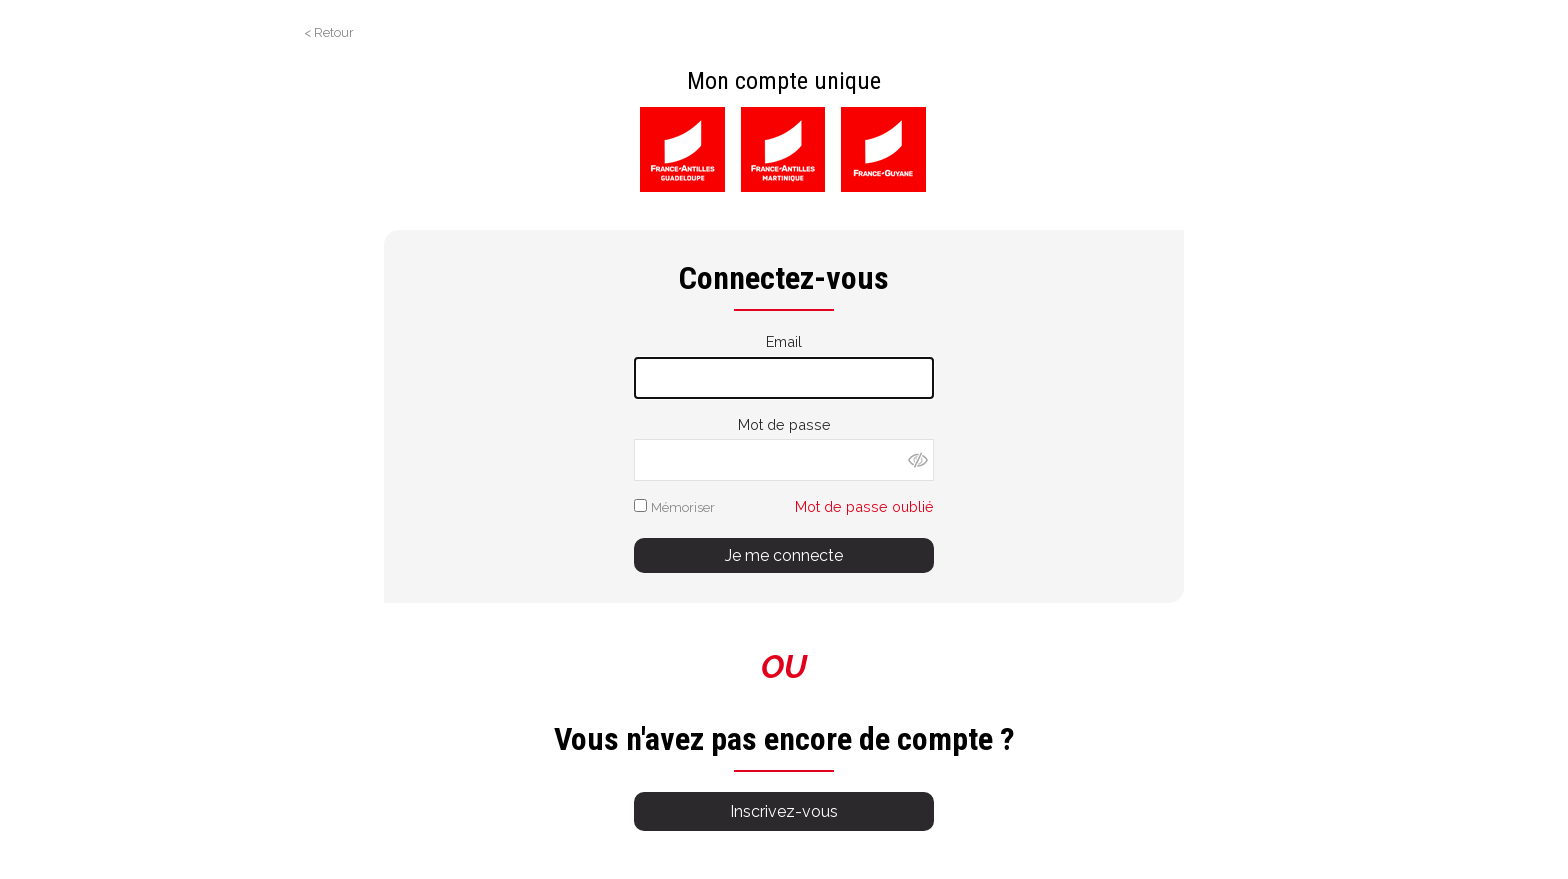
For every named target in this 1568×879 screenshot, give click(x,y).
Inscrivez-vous (784, 811)
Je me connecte (784, 555)
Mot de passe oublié (864, 506)
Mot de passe (784, 424)
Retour (334, 32)
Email (784, 341)
